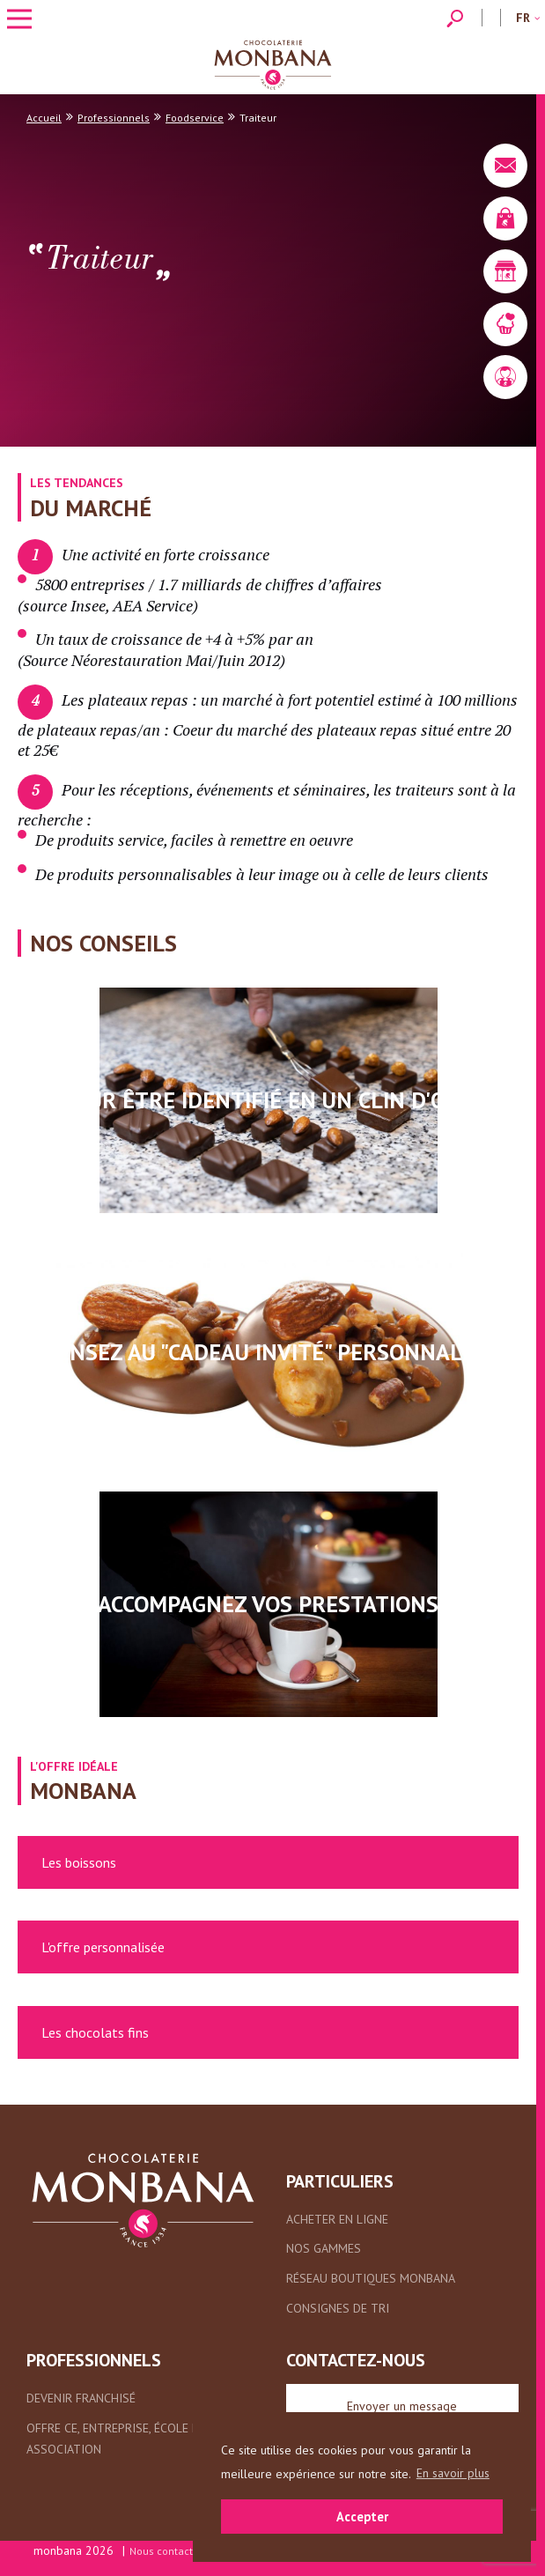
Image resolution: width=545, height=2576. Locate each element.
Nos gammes (323, 2248)
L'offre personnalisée (103, 1947)
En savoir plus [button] (453, 2473)
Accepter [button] (362, 2516)
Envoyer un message (402, 2406)
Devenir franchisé (81, 2398)
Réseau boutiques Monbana (370, 2278)
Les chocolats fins (95, 2032)
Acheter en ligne (337, 2219)
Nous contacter (166, 2550)
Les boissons (78, 1862)
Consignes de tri (337, 2308)
